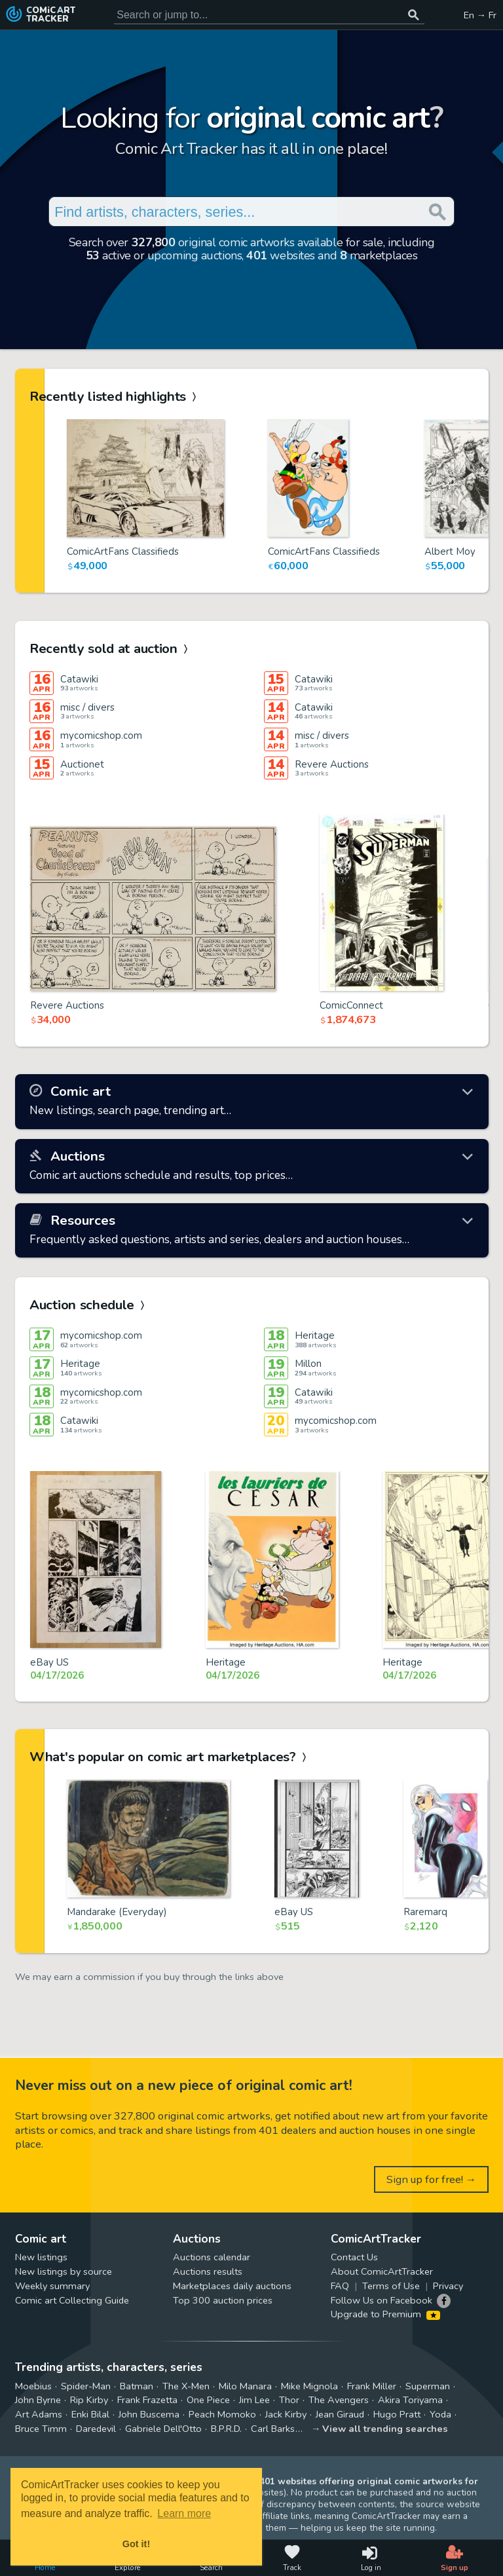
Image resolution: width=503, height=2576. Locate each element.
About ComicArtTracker (382, 2271)
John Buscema (149, 2414)
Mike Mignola (309, 2386)
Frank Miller (371, 2386)
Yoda (440, 2414)
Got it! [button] (136, 2544)
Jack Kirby (286, 2414)
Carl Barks (273, 2428)
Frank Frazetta (147, 2399)
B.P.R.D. (226, 2428)
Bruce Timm (41, 2428)
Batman (136, 2386)
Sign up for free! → (431, 2179)
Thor (289, 2399)
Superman (427, 2386)
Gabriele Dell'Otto (163, 2428)
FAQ (340, 2285)
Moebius (33, 2386)
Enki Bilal (90, 2414)
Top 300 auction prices (222, 2300)
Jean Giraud (340, 2414)
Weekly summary (52, 2285)
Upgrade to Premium (385, 2314)
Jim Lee (254, 2399)
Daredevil (96, 2428)
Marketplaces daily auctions (232, 2285)
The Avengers (338, 2399)
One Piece (208, 2399)
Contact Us (354, 2257)
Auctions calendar (211, 2257)
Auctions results (207, 2271)
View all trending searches (385, 2428)
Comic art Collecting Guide (72, 2300)
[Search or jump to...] (413, 15)
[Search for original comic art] (269, 15)
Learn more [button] (184, 2513)
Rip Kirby (89, 2399)
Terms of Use (391, 2285)
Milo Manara (245, 2386)
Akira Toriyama (410, 2399)
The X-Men (186, 2386)
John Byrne (38, 2399)
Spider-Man (86, 2386)
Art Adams (38, 2414)
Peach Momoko (222, 2414)
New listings (41, 2257)
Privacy (448, 2285)
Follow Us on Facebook (381, 2300)
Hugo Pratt (396, 2414)
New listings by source (63, 2271)
